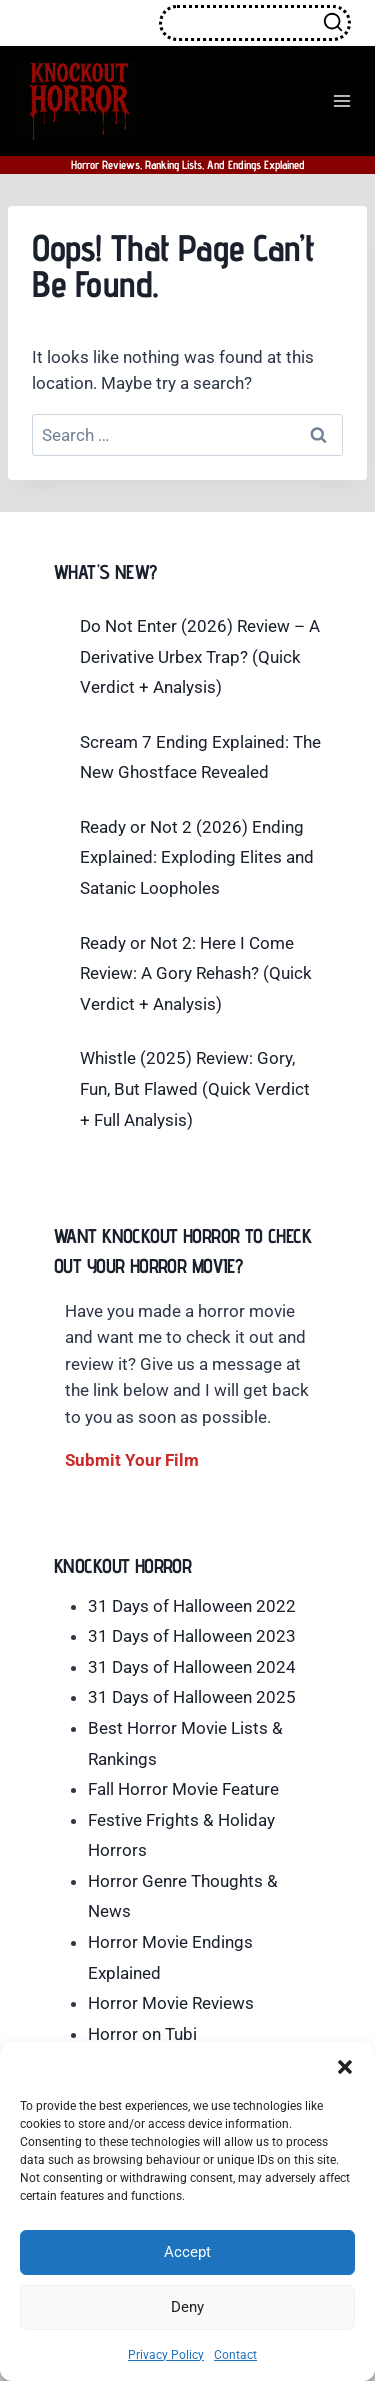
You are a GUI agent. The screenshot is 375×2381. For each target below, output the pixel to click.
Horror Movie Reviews (171, 2003)
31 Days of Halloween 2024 (192, 1667)
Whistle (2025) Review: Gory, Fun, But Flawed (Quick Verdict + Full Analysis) (195, 1088)
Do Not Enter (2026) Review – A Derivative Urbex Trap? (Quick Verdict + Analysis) (200, 656)
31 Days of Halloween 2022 (192, 1606)
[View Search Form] (255, 23)
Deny (187, 2307)
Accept (187, 2252)
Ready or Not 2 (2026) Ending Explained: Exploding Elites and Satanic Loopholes (197, 857)
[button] (345, 2067)
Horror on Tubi (142, 2034)
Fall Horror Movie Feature (183, 1789)
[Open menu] (341, 100)
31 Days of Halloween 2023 (192, 1636)
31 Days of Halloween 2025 (192, 1697)
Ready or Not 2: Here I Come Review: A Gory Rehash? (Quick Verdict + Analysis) (196, 973)
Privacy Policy (166, 2355)
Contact (235, 2355)
